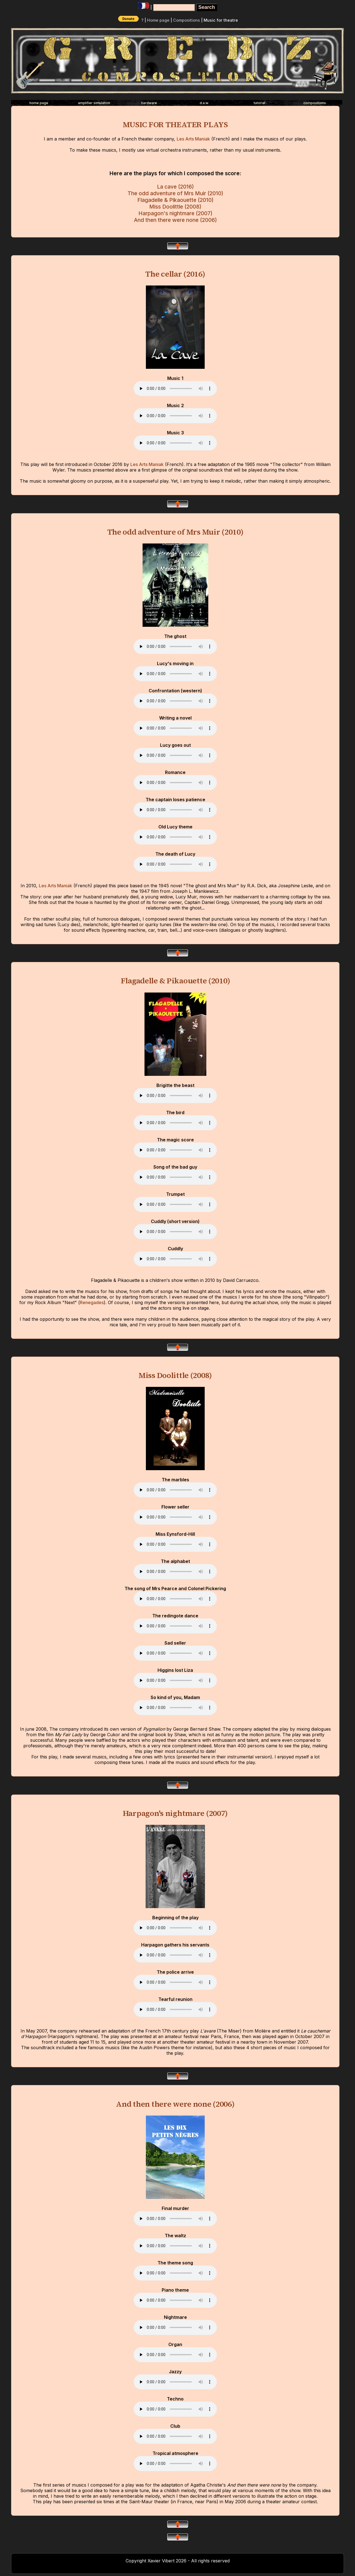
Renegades (92, 1302)
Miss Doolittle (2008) (175, 206)
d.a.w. (204, 103)
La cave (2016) (175, 186)
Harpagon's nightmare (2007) (175, 213)
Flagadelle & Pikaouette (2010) (175, 200)
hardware (149, 103)
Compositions (186, 20)
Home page (158, 20)
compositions (314, 103)
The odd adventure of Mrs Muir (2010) (175, 193)
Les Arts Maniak (193, 139)
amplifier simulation (94, 103)
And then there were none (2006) (175, 220)
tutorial (259, 103)
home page (38, 103)
